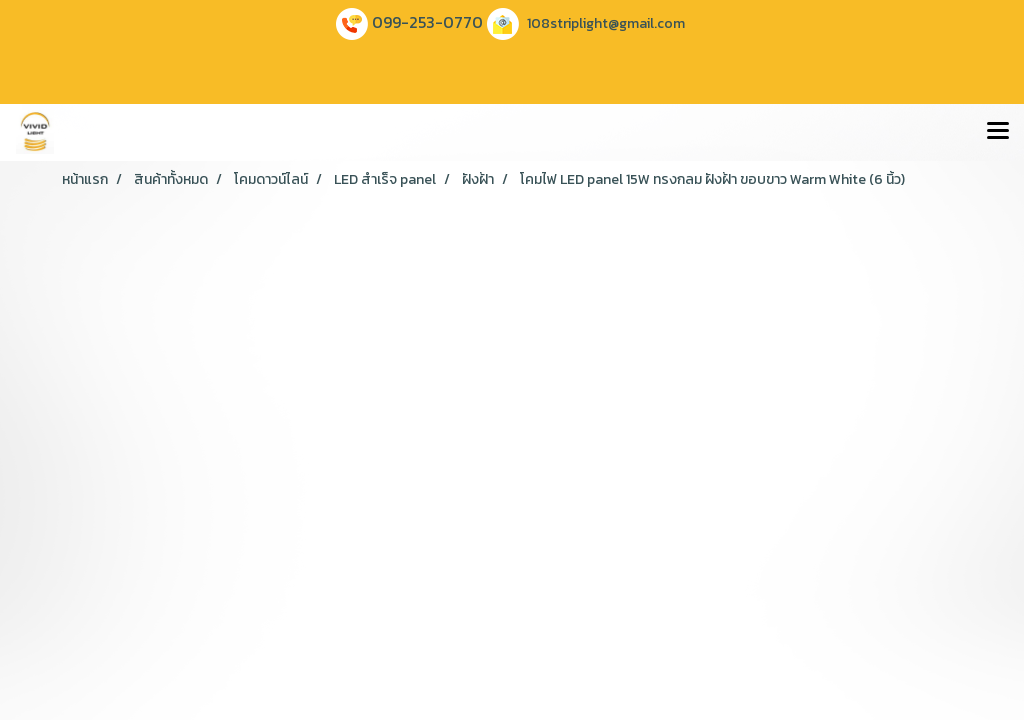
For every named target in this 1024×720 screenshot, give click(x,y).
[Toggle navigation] (998, 132)
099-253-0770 (427, 22)
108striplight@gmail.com (606, 23)
